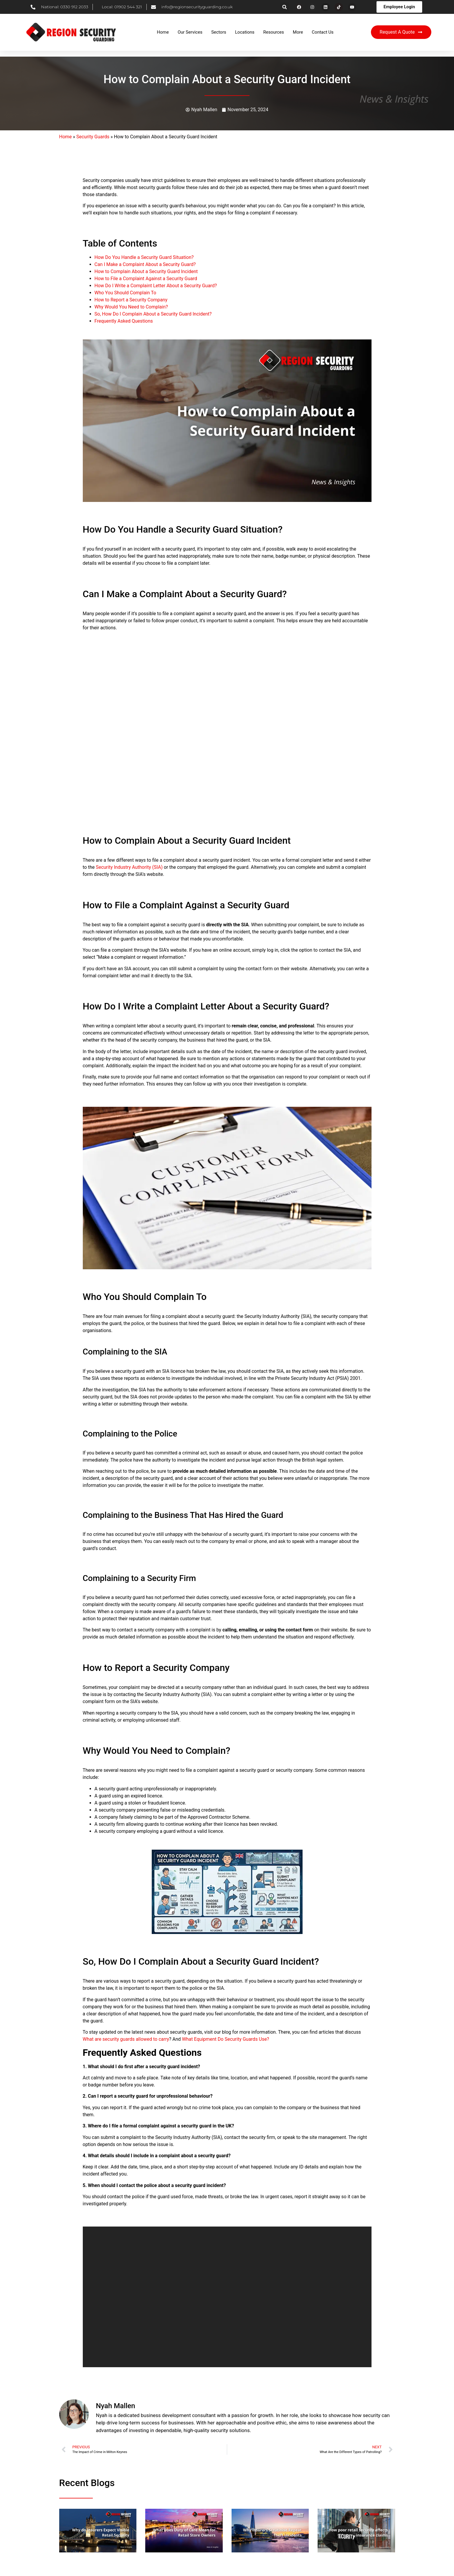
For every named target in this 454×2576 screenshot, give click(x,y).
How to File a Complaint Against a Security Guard (146, 278)
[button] (284, 7)
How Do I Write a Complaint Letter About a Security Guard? (156, 285)
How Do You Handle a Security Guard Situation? (144, 257)
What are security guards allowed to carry (126, 2039)
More (298, 32)
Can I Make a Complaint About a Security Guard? (145, 264)
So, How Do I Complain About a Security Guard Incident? (153, 314)
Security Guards (92, 136)
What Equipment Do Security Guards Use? (225, 2039)
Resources (273, 32)
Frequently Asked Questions (124, 321)
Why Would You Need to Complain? (131, 307)
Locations (245, 32)
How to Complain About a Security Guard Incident (146, 271)
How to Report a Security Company (131, 300)
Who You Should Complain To (125, 292)
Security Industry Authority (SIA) (129, 867)
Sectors (218, 32)
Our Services (190, 32)
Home (163, 32)
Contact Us (323, 32)
